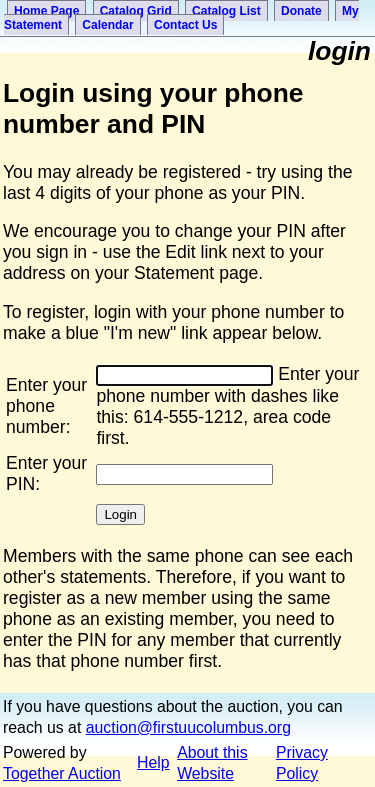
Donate (301, 11)
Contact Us (185, 25)
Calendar (107, 25)
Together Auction (62, 773)
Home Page (46, 11)
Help (153, 762)
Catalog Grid (136, 11)
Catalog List (226, 11)
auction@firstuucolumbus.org (188, 727)
